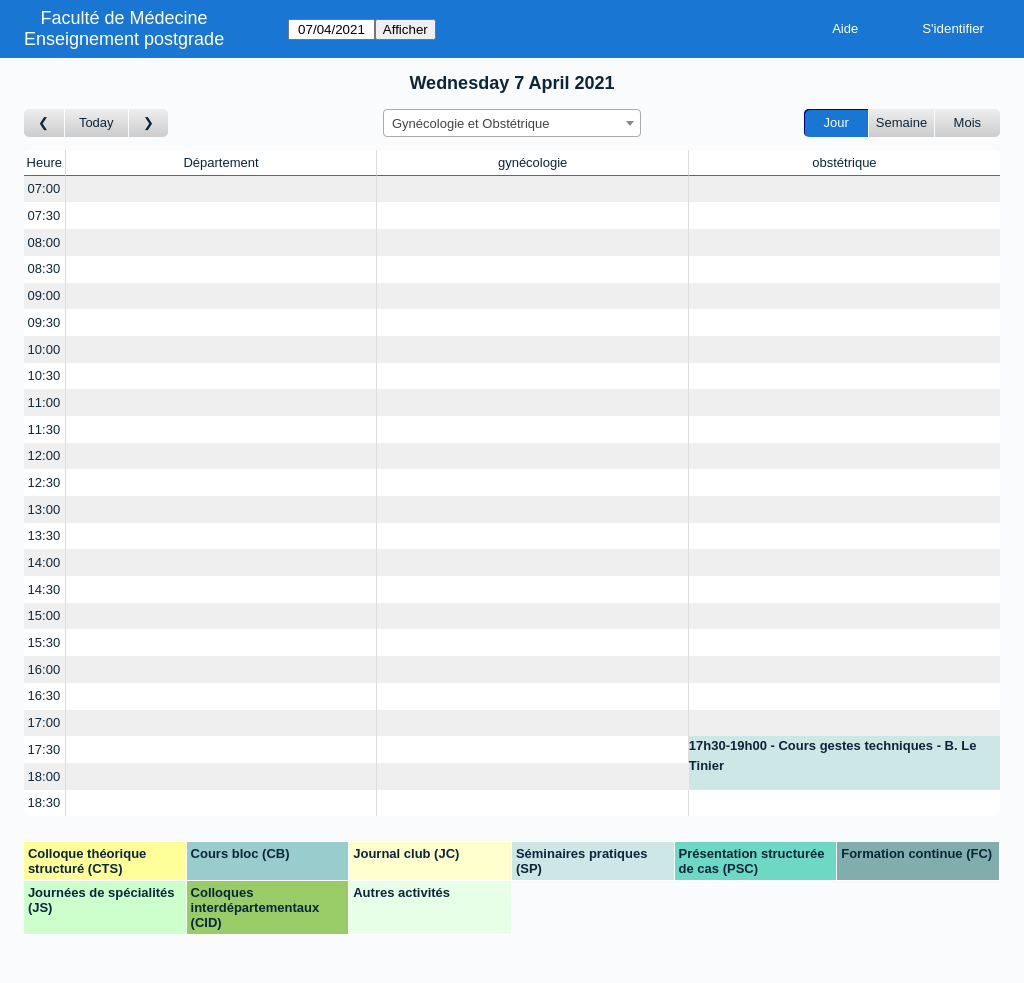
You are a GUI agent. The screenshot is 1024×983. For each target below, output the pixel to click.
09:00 (44, 295)
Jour (836, 122)
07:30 (44, 215)
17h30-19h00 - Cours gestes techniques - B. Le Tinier (833, 755)
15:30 (44, 642)
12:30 (44, 482)
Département (220, 162)
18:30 (44, 802)
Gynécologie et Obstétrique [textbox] (471, 123)
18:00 (44, 776)
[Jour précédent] (44, 123)
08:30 (44, 268)
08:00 (44, 242)
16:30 (44, 695)
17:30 (44, 749)
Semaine (901, 122)
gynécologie (532, 162)
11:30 (44, 429)
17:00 (44, 722)
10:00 (44, 349)
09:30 (44, 322)
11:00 (44, 402)
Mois (967, 122)
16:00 (44, 669)
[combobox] (512, 123)
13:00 (44, 509)
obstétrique (844, 162)
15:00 (44, 615)
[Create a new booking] (221, 189)
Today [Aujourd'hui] (96, 122)
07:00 (44, 188)
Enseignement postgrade (124, 39)
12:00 (44, 455)
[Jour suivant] (149, 123)
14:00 (44, 562)
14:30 (44, 589)
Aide (845, 28)
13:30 (44, 535)
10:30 (44, 375)
